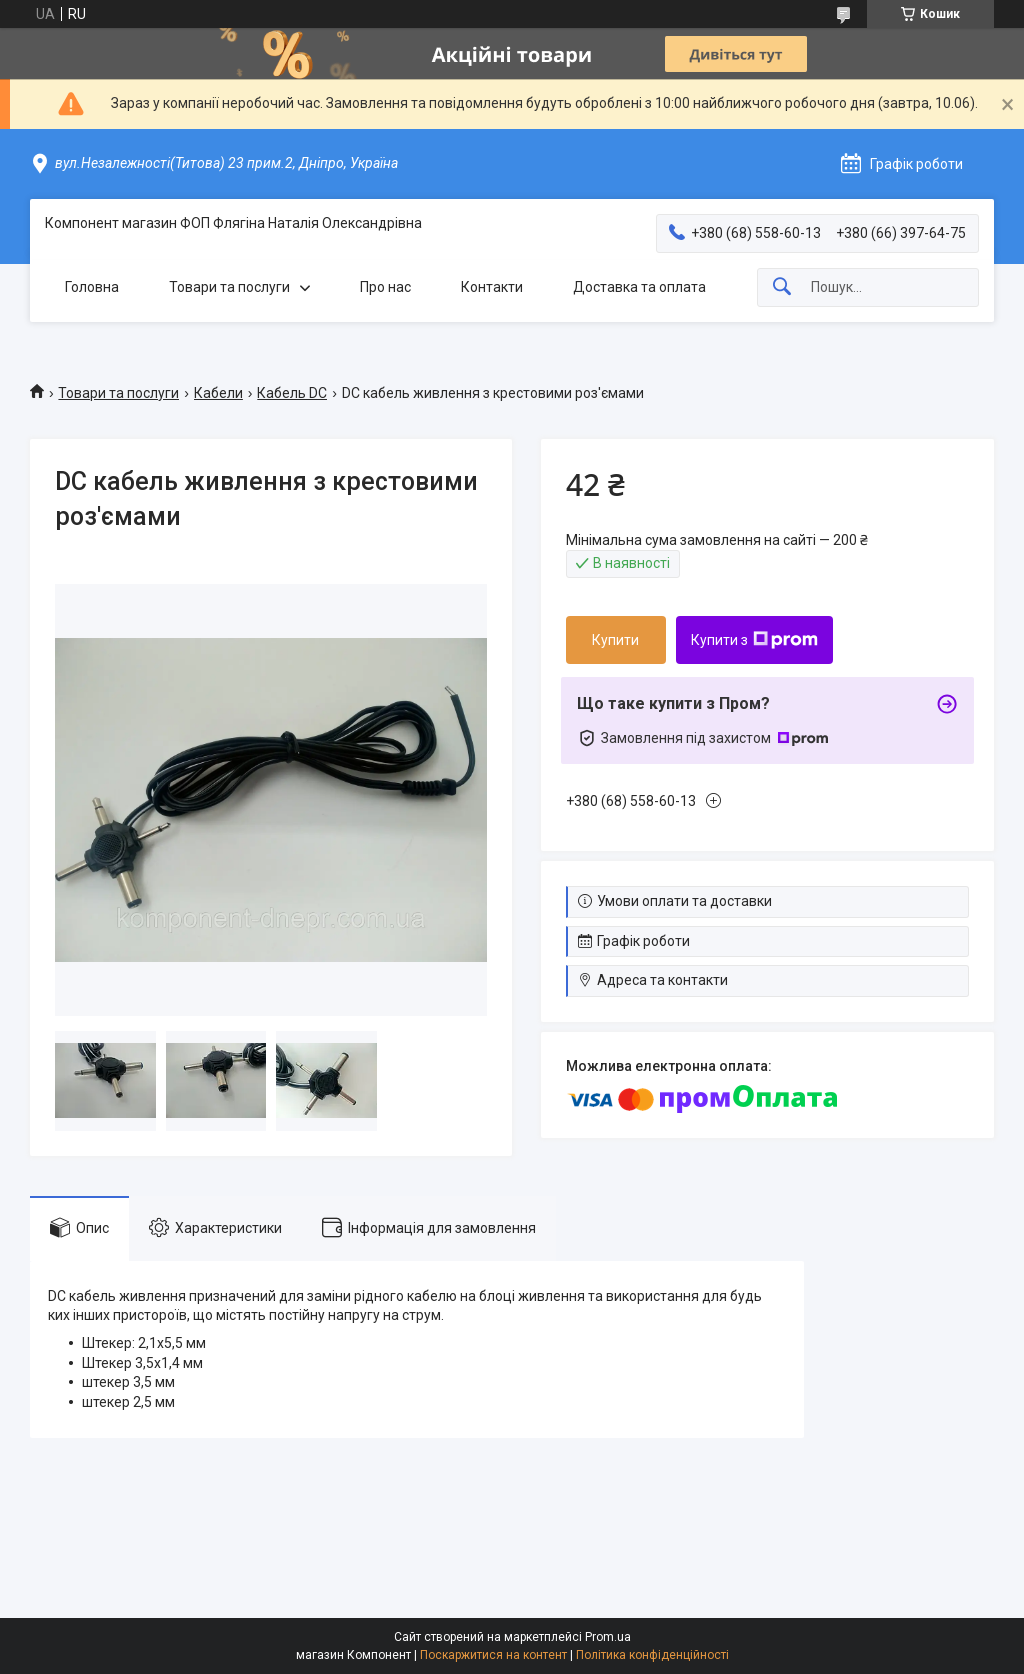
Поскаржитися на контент (493, 1655)
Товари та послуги (229, 287)
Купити (615, 640)
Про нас (385, 287)
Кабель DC (292, 393)
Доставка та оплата (639, 287)
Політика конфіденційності (652, 1655)
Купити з (754, 640)
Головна (92, 287)
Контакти (492, 287)
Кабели (218, 393)
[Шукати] (782, 287)
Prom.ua (608, 1637)
